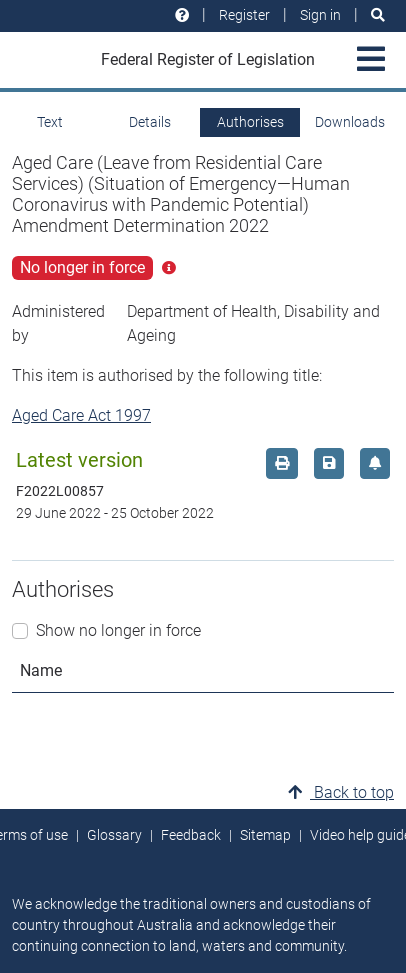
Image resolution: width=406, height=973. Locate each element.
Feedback (191, 835)
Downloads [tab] (350, 122)
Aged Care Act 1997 (81, 415)
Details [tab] (150, 122)
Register (244, 15)
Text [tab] (50, 122)
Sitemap (265, 835)
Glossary (114, 835)
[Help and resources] (182, 15)
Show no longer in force (118, 630)
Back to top (341, 792)
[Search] (378, 15)
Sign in (320, 15)
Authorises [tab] (250, 122)
